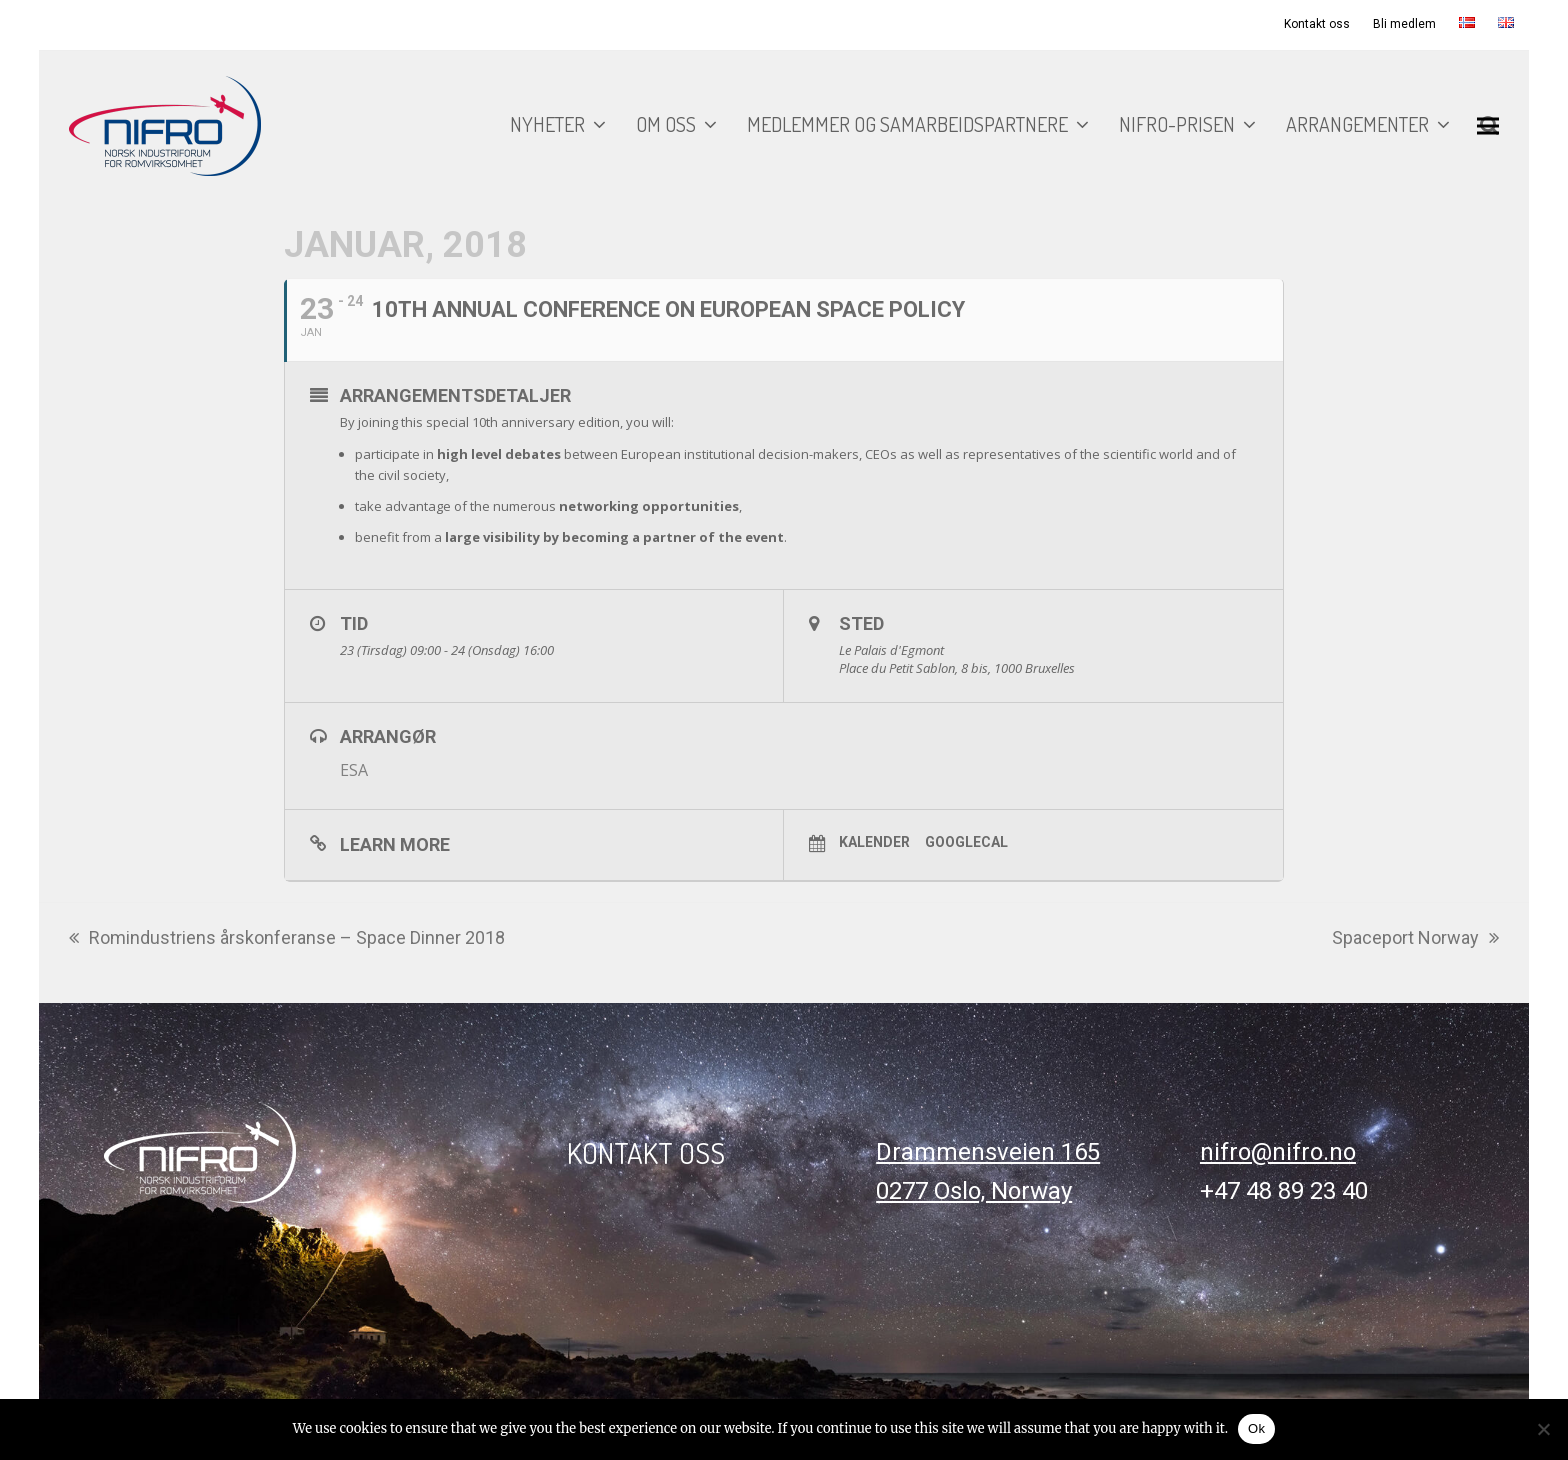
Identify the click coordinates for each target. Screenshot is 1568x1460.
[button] (1488, 125)
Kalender (874, 842)
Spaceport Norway (1415, 939)
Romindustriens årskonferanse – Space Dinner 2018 (287, 939)
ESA (354, 770)
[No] (1543, 1429)
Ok (1256, 1428)
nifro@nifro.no (1278, 1152)
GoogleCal (966, 842)
